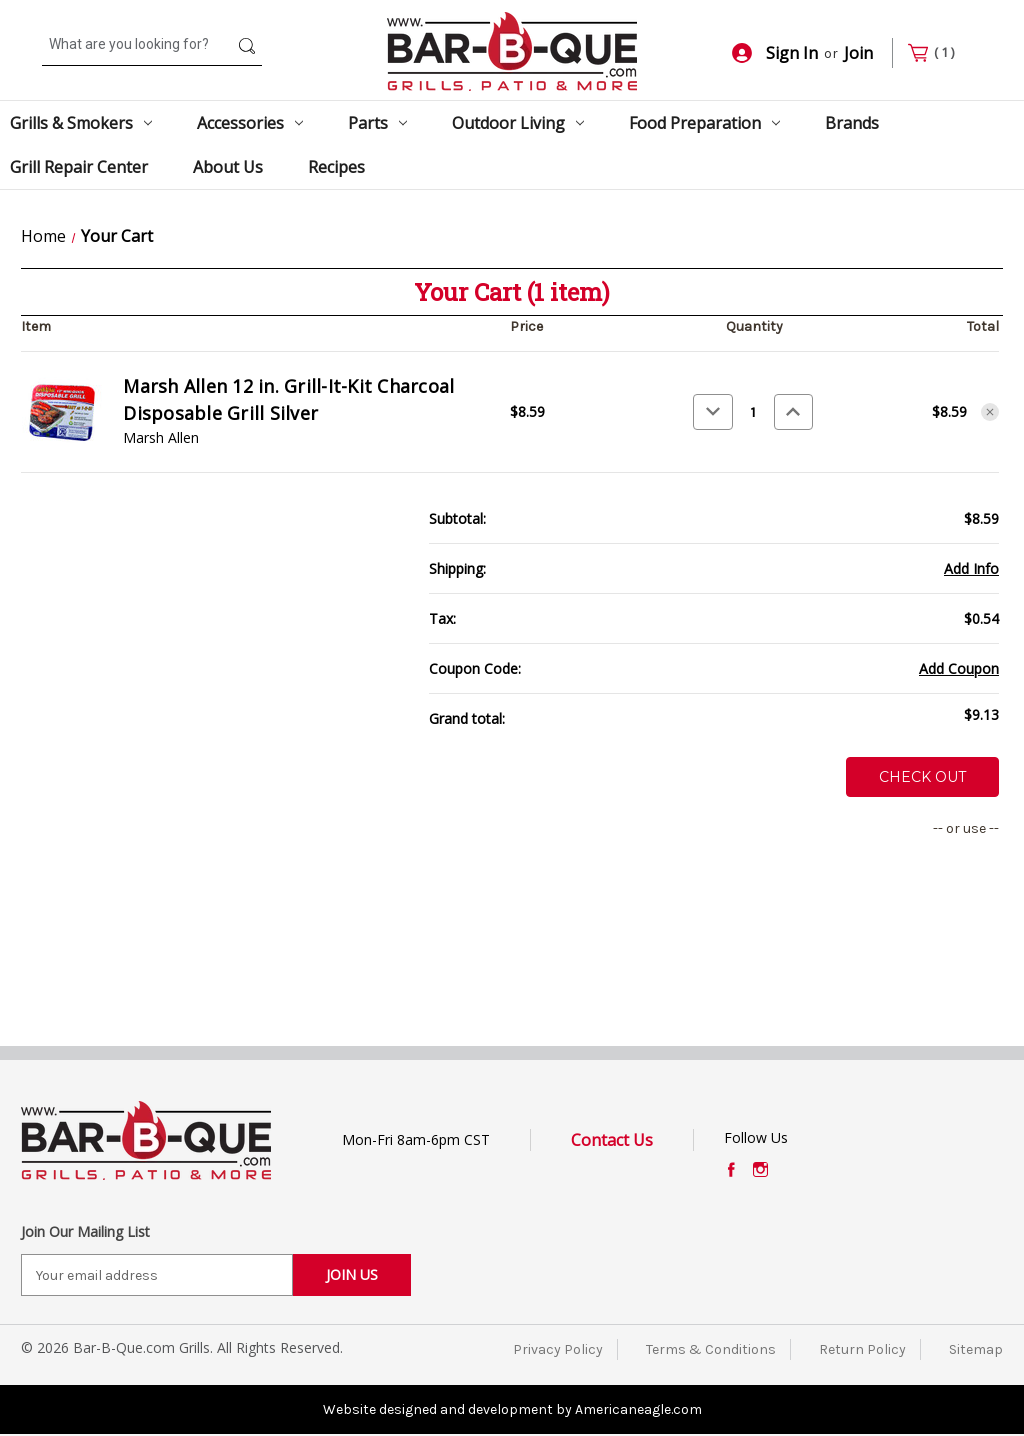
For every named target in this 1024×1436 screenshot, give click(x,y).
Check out (922, 777)
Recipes (336, 167)
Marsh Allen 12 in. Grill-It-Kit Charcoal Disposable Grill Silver (288, 399)
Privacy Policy (558, 1349)
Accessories (250, 123)
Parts (377, 123)
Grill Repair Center (79, 167)
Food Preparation (704, 123)
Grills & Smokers (81, 123)
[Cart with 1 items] (939, 53)
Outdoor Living (518, 123)
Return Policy (862, 1349)
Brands (852, 123)
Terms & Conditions (711, 1349)
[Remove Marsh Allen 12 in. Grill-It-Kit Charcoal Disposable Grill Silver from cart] (990, 412)
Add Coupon (959, 668)
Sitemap (976, 1349)
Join (858, 53)
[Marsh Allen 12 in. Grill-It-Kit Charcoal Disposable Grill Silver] (753, 412)
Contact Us (612, 1140)
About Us (228, 167)
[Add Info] (971, 568)
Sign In (775, 53)
